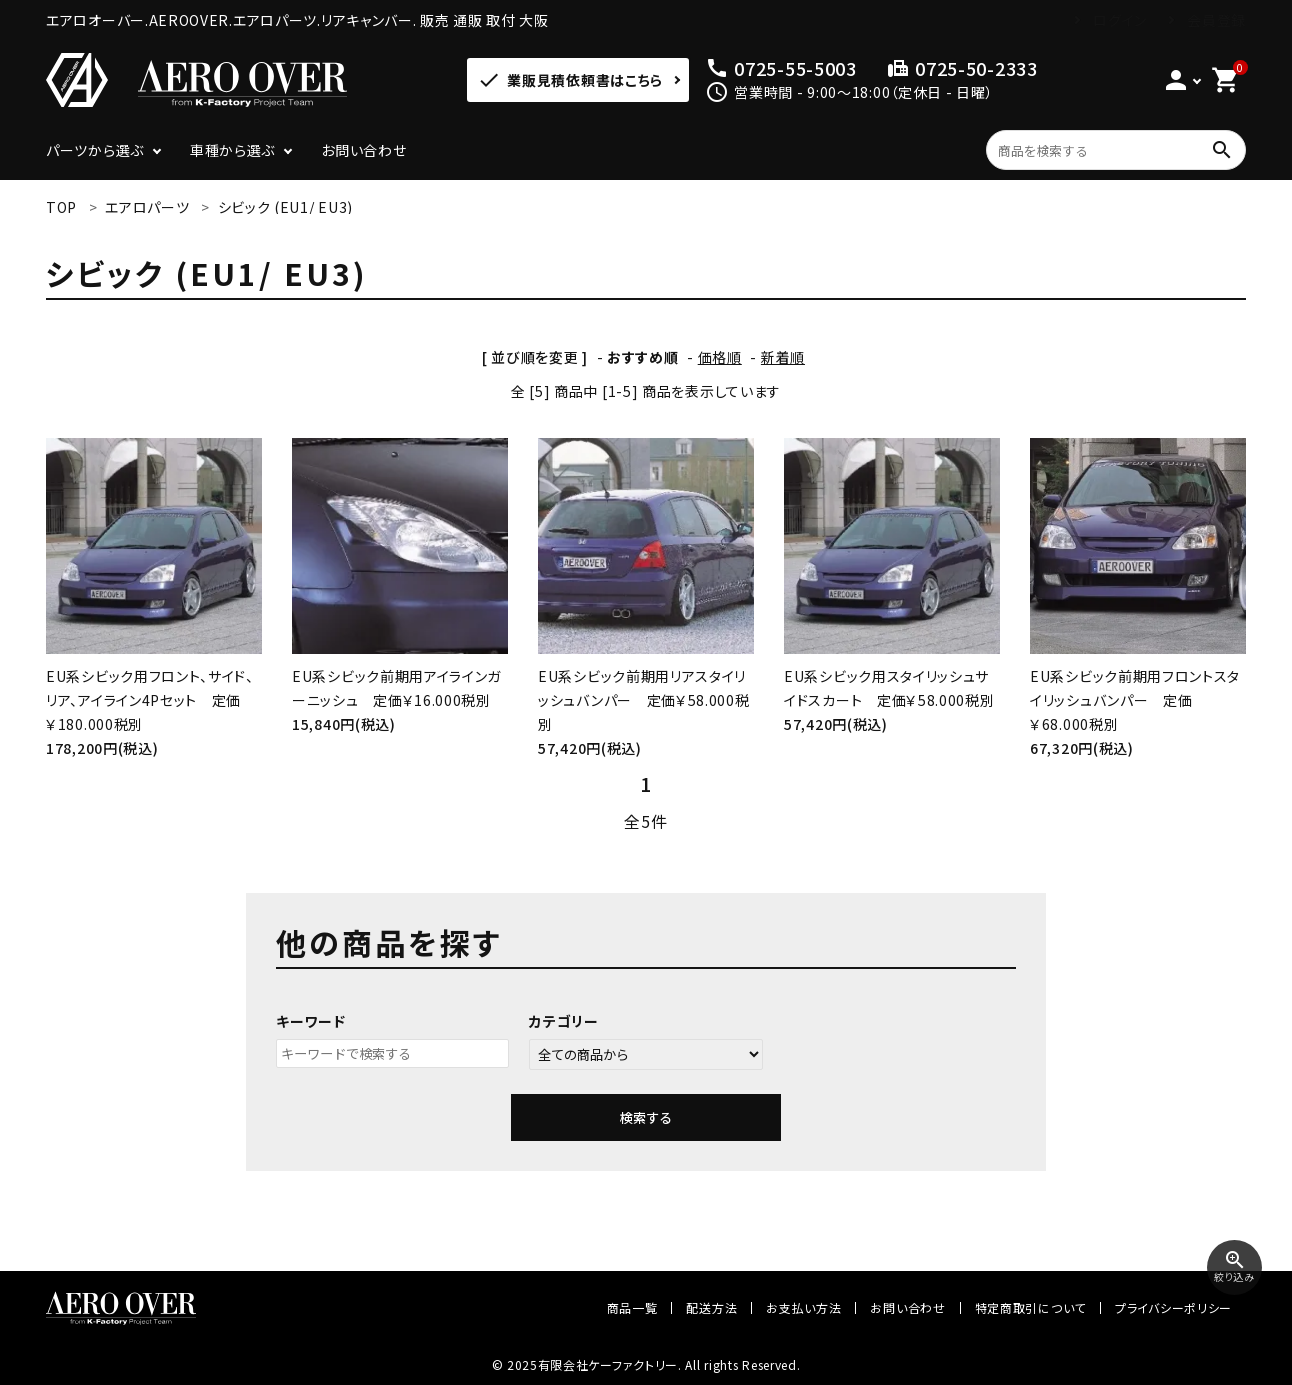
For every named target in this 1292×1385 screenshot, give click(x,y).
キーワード (311, 1021)
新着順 (783, 357)
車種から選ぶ (232, 150)
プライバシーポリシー (1173, 1307)
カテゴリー (564, 1021)
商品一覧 (632, 1307)
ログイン (1120, 20)
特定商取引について (1030, 1307)
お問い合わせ (363, 150)
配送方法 (711, 1307)
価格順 (720, 357)
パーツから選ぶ (95, 150)
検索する (646, 1117)
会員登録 (1216, 20)
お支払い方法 (803, 1307)
